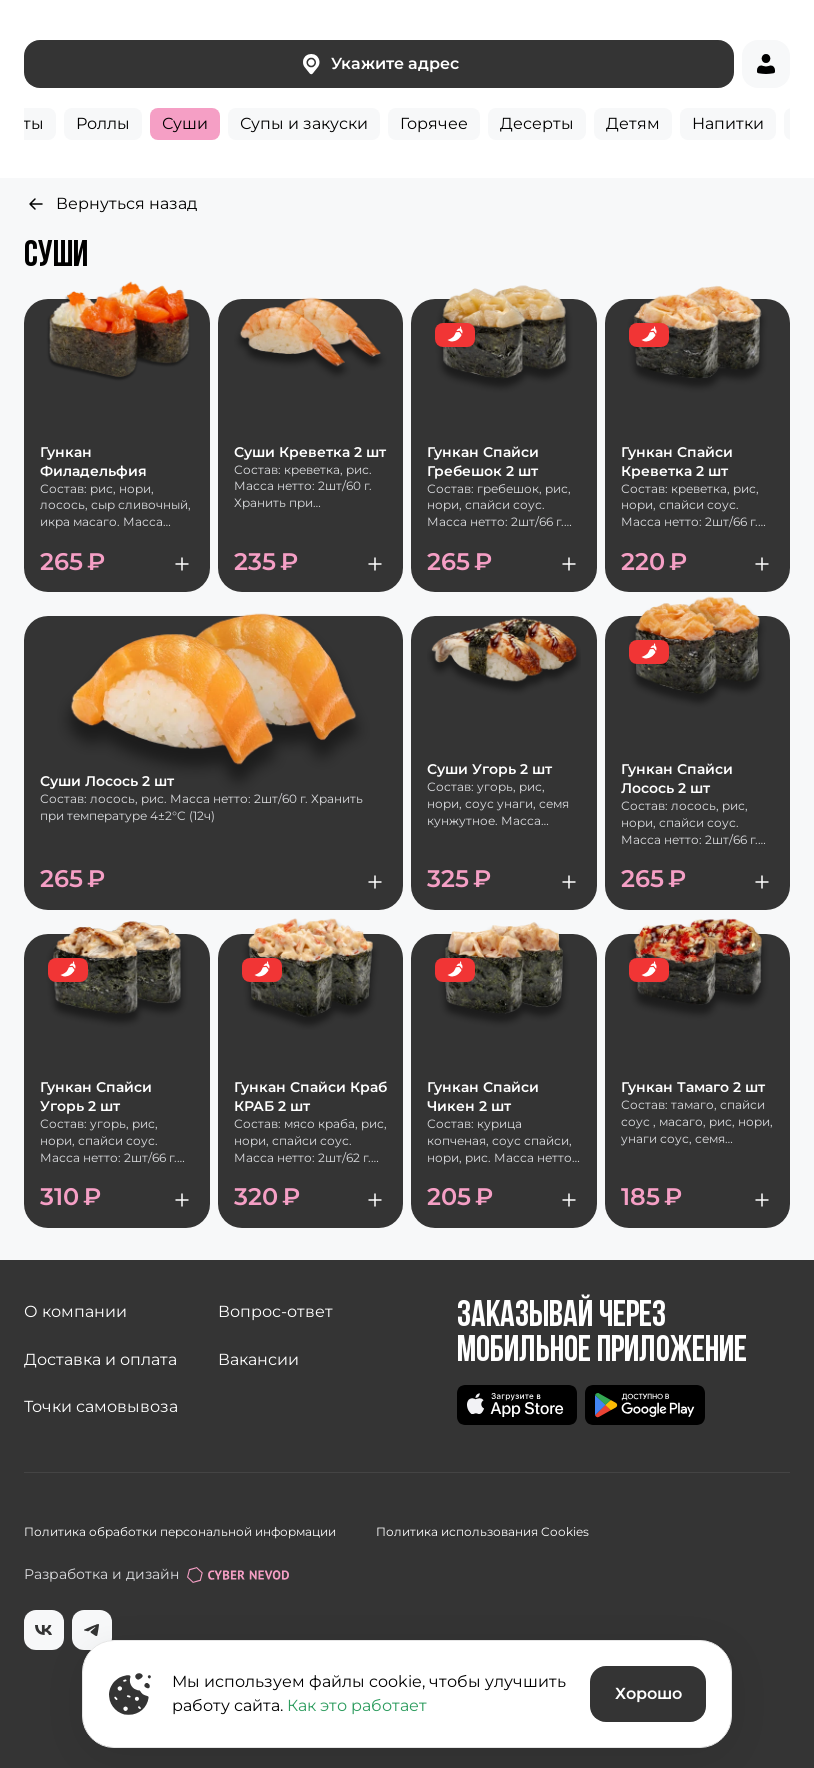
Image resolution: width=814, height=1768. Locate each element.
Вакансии (258, 1359)
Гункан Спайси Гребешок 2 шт (483, 461)
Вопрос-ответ (275, 1311)
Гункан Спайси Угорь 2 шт (96, 1096)
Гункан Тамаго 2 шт (693, 1087)
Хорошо (648, 1693)
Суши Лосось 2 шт (107, 781)
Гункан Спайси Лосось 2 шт (677, 778)
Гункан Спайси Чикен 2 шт (483, 1096)
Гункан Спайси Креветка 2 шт (677, 461)
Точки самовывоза (101, 1406)
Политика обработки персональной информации (180, 1531)
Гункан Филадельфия (93, 461)
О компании (75, 1311)
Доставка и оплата (100, 1359)
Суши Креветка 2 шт (310, 452)
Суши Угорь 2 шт (489, 769)
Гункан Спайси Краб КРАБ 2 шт (310, 1096)
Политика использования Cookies (482, 1531)
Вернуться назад (110, 204)
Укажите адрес (379, 64)
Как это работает (357, 1705)
